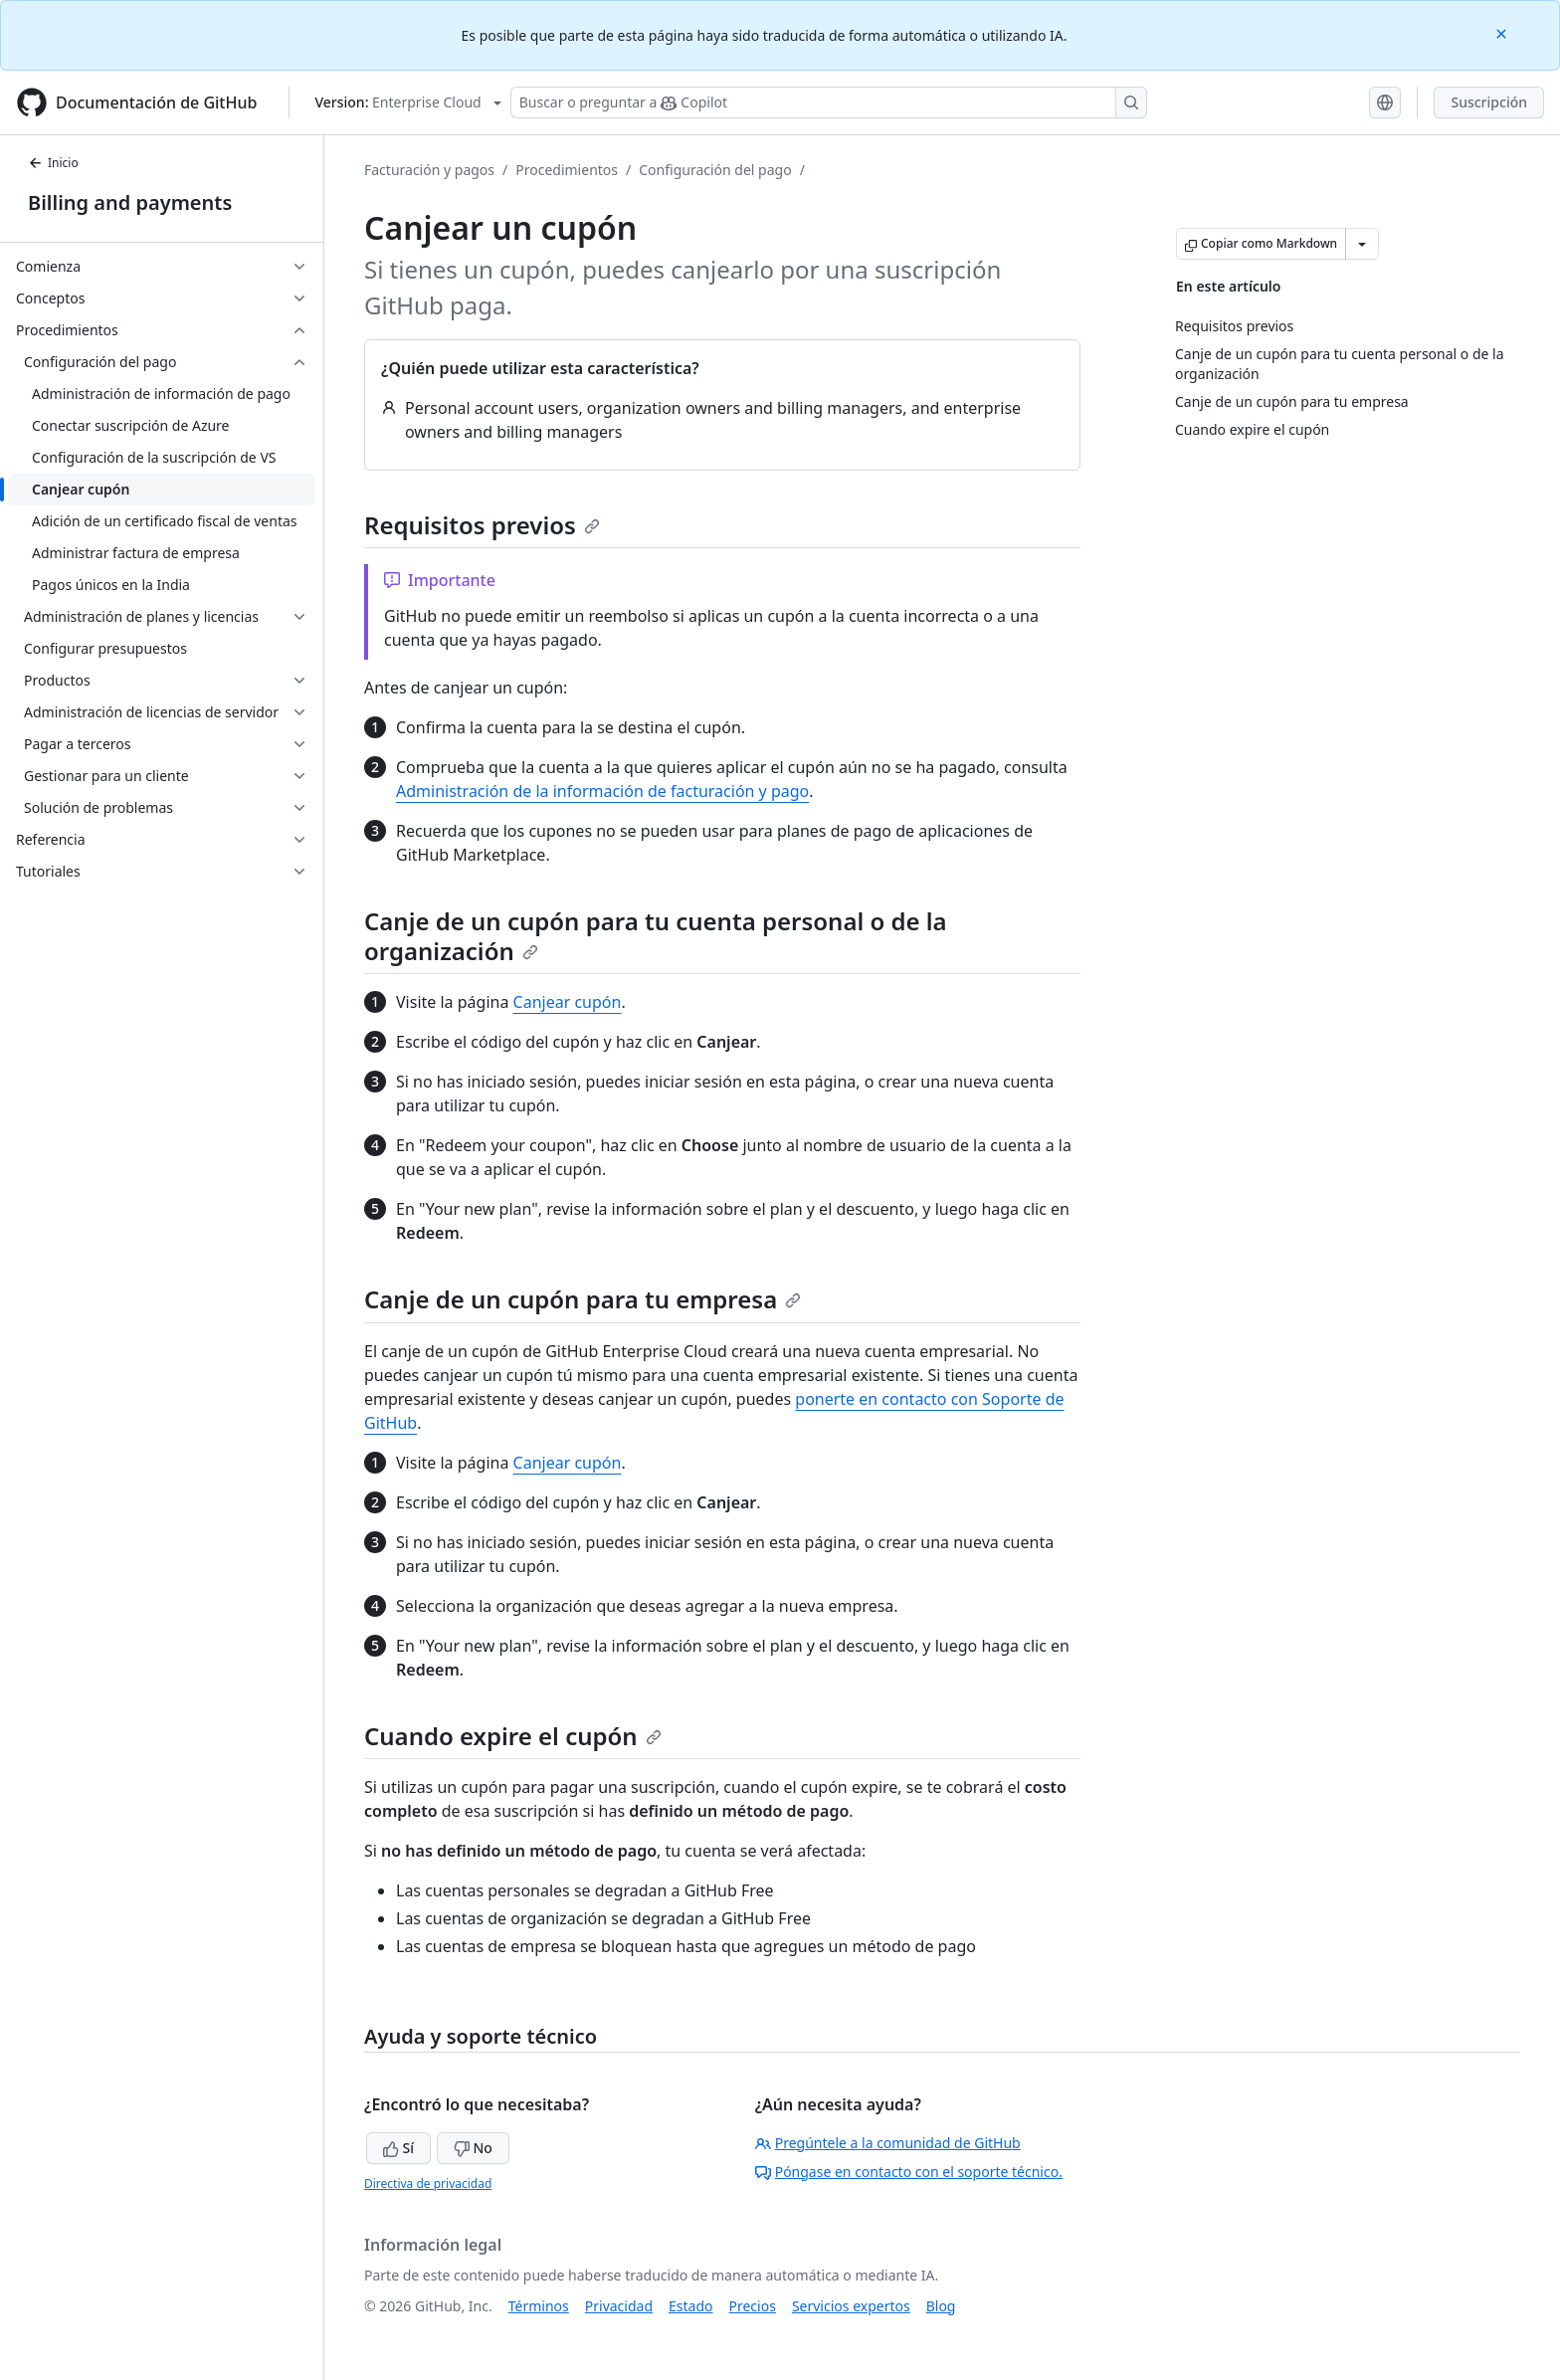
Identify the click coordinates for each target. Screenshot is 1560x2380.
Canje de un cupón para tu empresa (582, 1299)
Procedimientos (566, 169)
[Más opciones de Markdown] (1362, 244)
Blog (941, 2305)
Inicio (53, 162)
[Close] (1503, 32)
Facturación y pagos (429, 169)
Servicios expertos (851, 2305)
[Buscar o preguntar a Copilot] (828, 102)
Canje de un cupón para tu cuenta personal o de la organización (655, 935)
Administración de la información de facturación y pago (602, 791)
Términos (538, 2305)
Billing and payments (130, 202)
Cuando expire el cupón (513, 1735)
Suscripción (1489, 102)
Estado (690, 2305)
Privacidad (619, 2305)
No (473, 2147)
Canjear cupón (567, 1002)
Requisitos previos (482, 524)
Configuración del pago (715, 169)
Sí (398, 2147)
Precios (752, 2305)
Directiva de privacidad (427, 2183)
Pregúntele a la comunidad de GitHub (888, 2142)
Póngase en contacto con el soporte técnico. (909, 2171)
